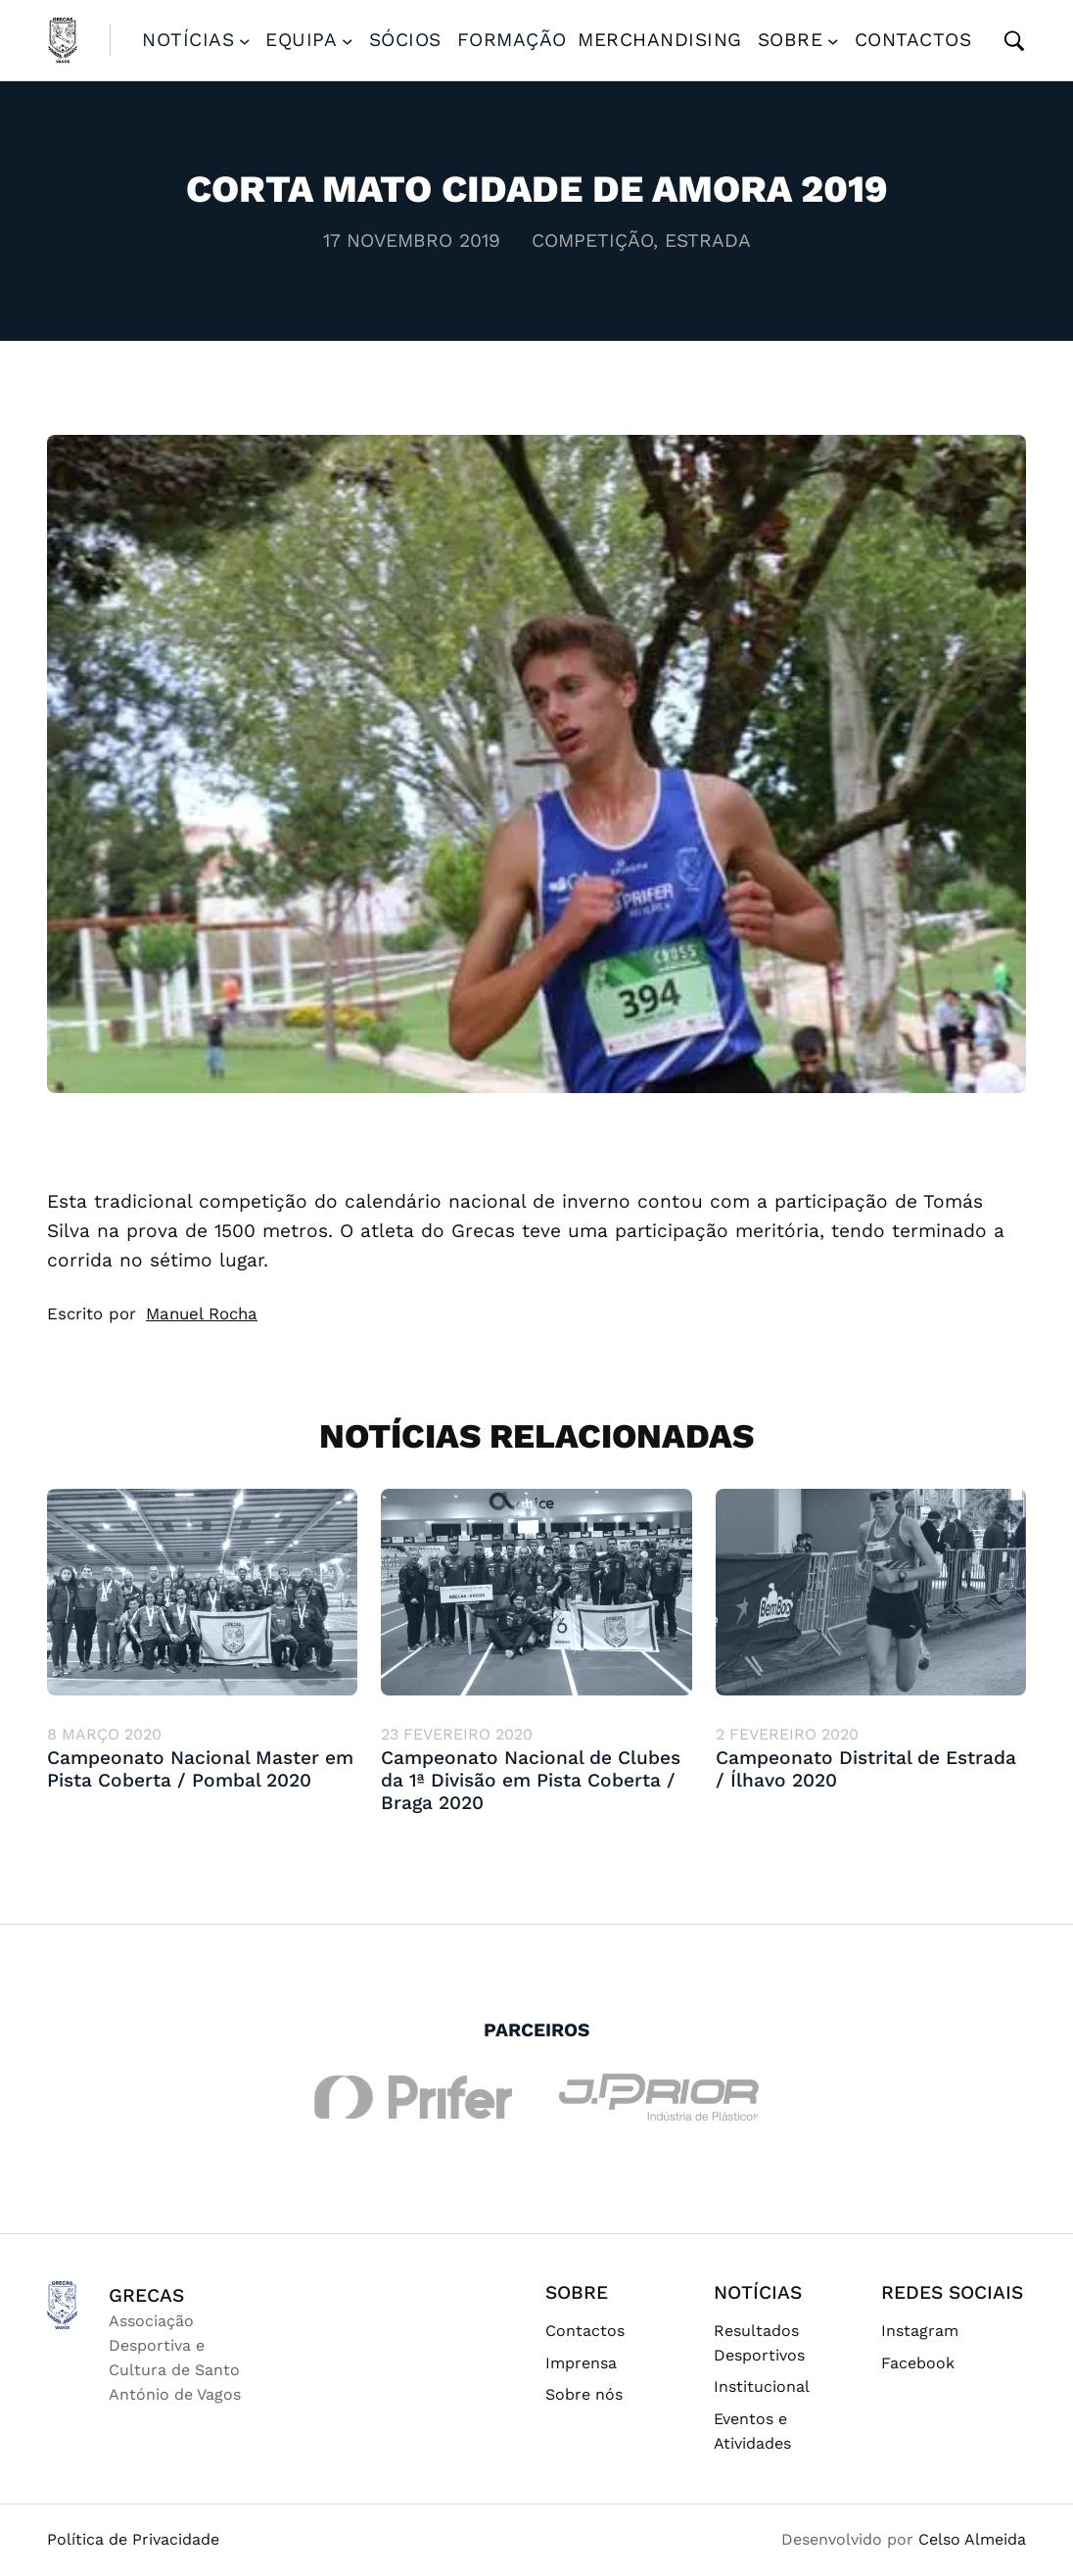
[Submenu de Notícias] (245, 40)
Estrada (708, 240)
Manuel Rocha (201, 1313)
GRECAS (146, 2295)
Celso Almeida (972, 2539)
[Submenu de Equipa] (347, 40)
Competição (592, 240)
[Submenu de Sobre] (833, 40)
